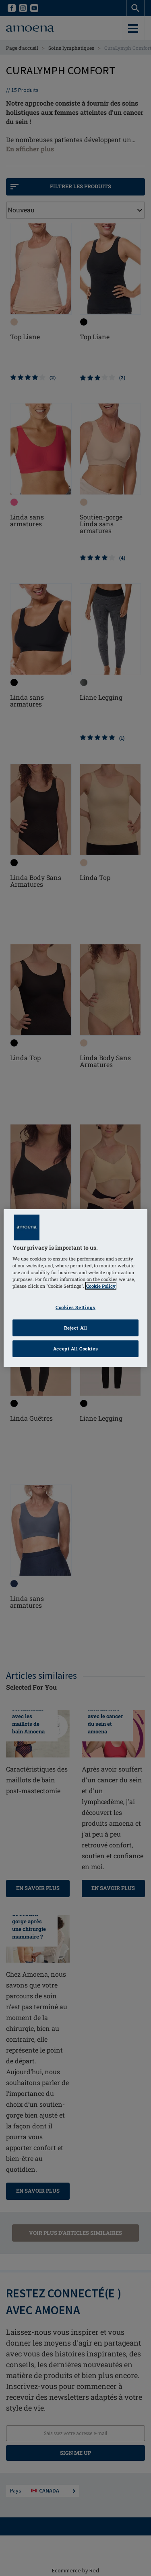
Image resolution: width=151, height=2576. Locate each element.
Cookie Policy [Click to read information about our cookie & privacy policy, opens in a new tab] (101, 1286)
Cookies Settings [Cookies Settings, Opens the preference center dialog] (75, 1307)
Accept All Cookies (75, 1349)
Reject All (75, 1328)
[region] (75, 1288)
